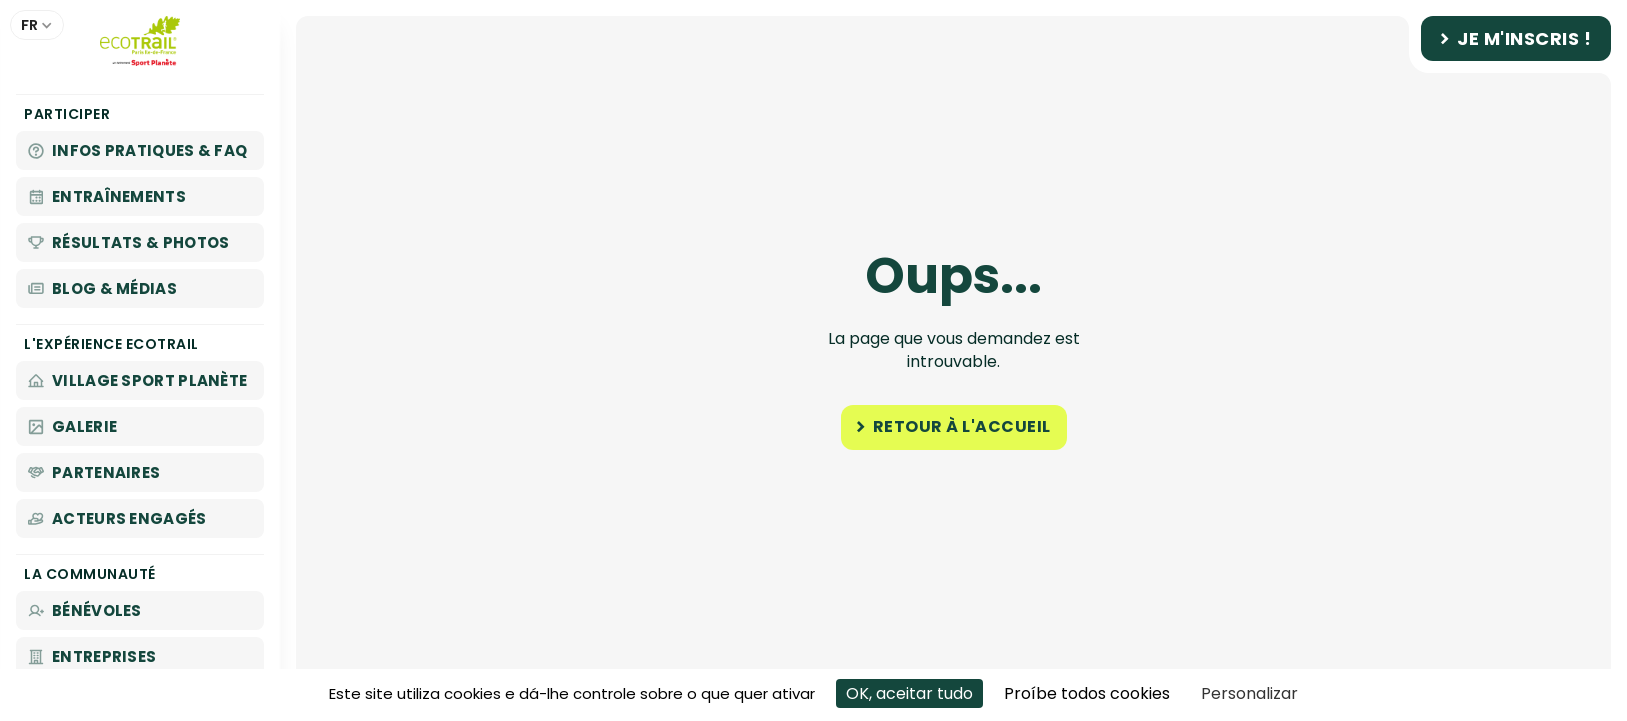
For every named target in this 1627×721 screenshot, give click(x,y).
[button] (37, 25)
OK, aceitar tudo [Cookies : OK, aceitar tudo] (909, 693)
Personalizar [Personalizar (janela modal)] (1249, 693)
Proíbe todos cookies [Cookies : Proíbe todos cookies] (1087, 693)
